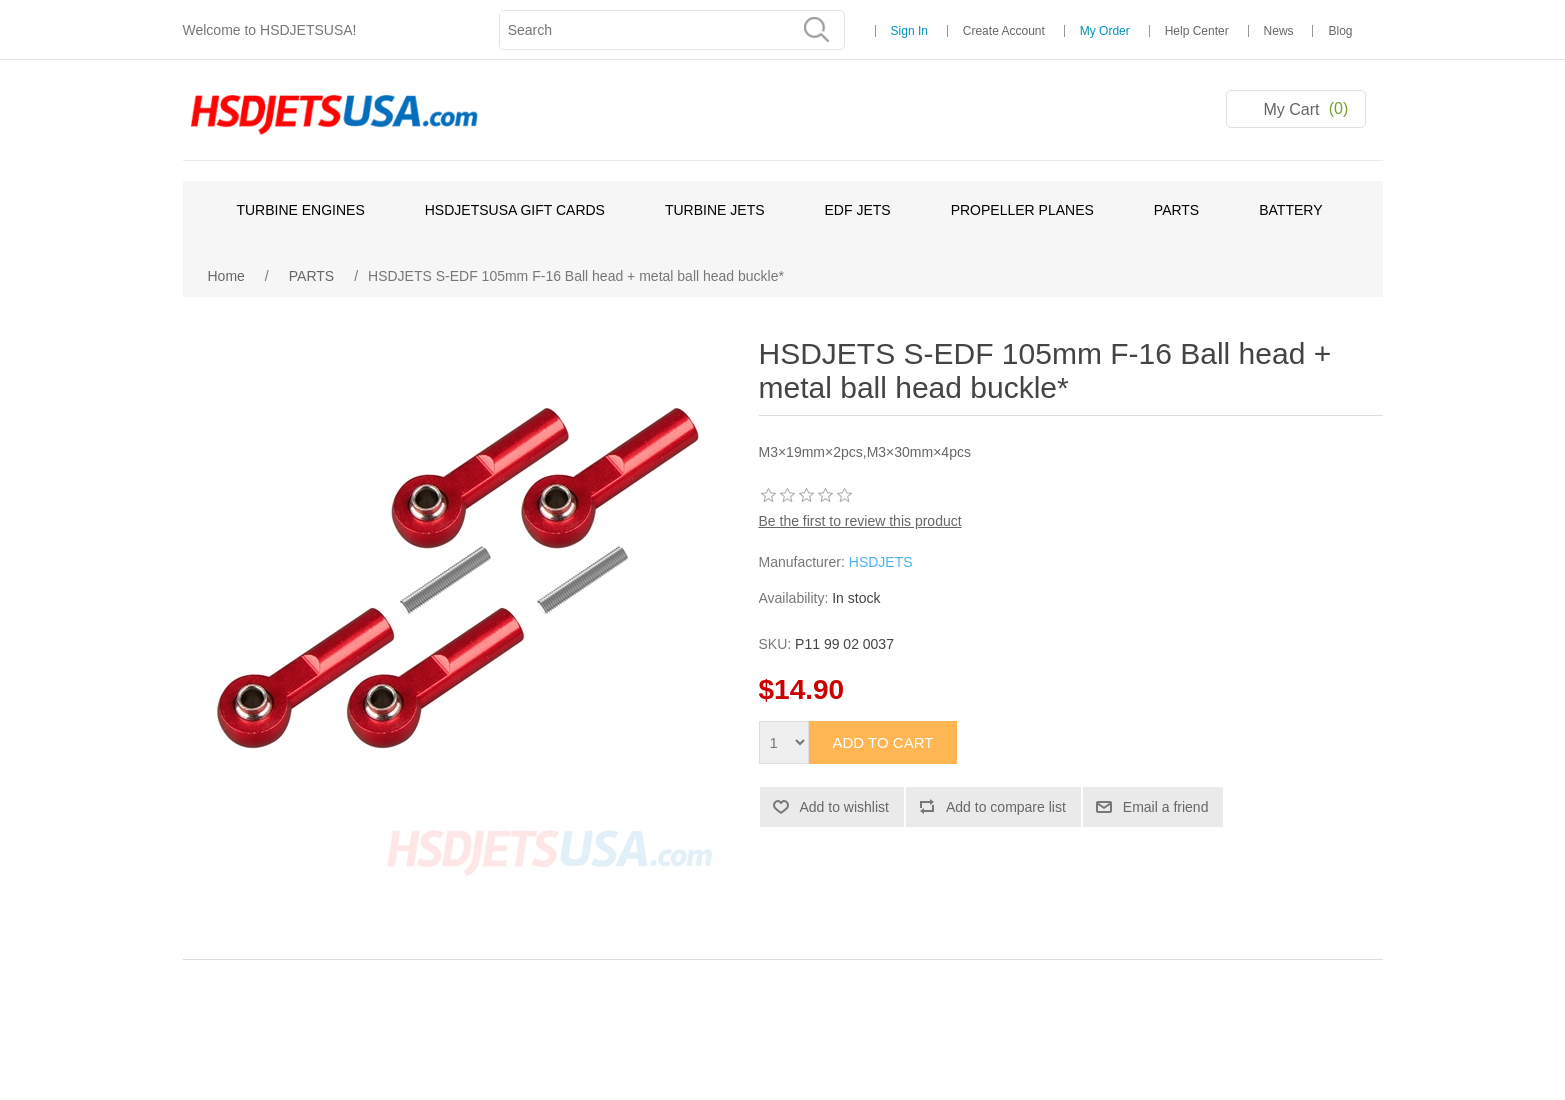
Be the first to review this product (860, 521)
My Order (1105, 31)
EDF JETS (858, 210)
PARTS (1176, 210)
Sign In (909, 31)
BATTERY (1290, 210)
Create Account (1004, 31)
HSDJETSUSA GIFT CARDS (515, 210)
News (1279, 31)
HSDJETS (881, 562)
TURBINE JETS (715, 210)
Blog (1340, 31)
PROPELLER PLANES (1022, 210)
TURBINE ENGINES (300, 210)
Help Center (1197, 31)
